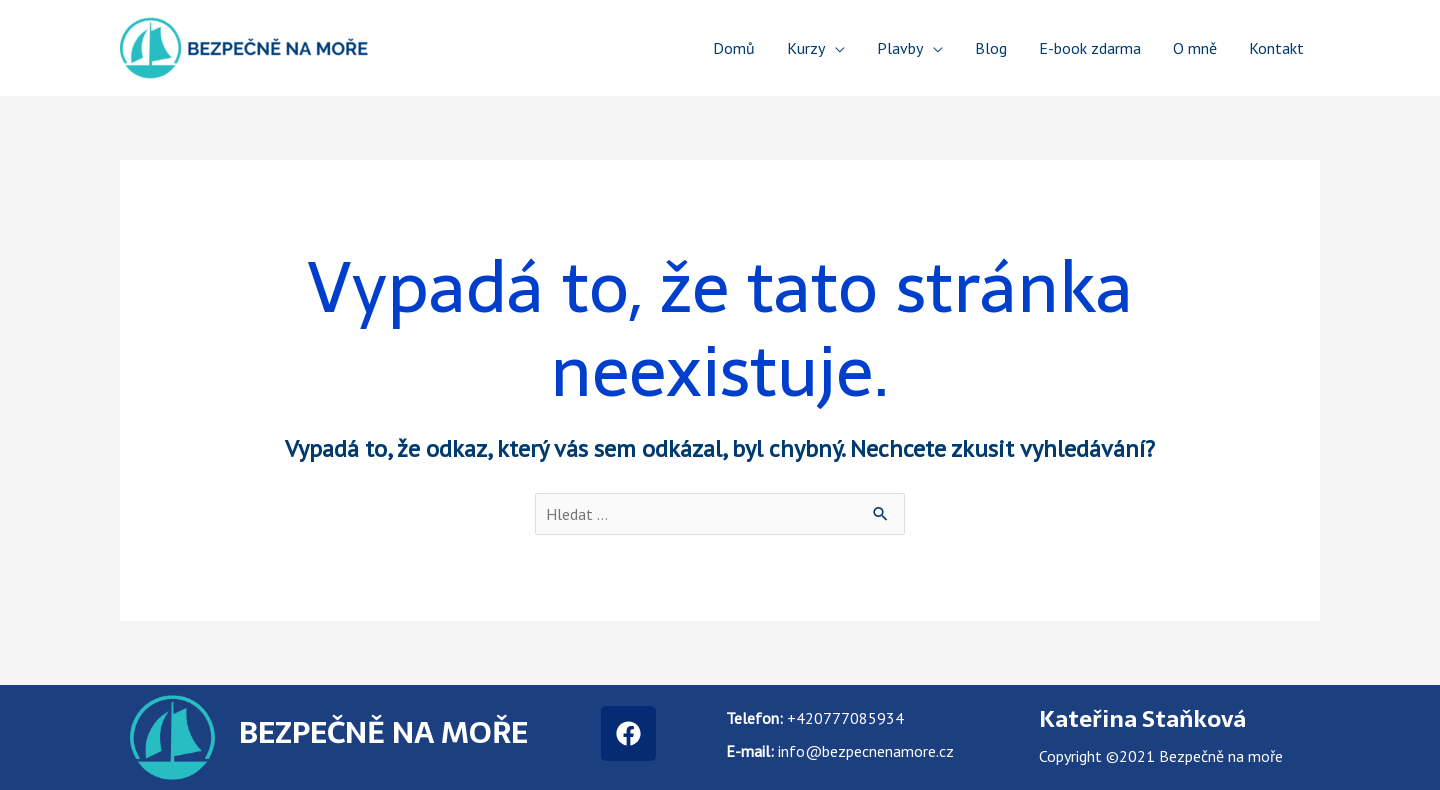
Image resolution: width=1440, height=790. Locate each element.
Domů (734, 48)
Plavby (900, 48)
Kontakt (1276, 48)
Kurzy (806, 48)
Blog (991, 48)
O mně (1195, 48)
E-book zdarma (1090, 48)
